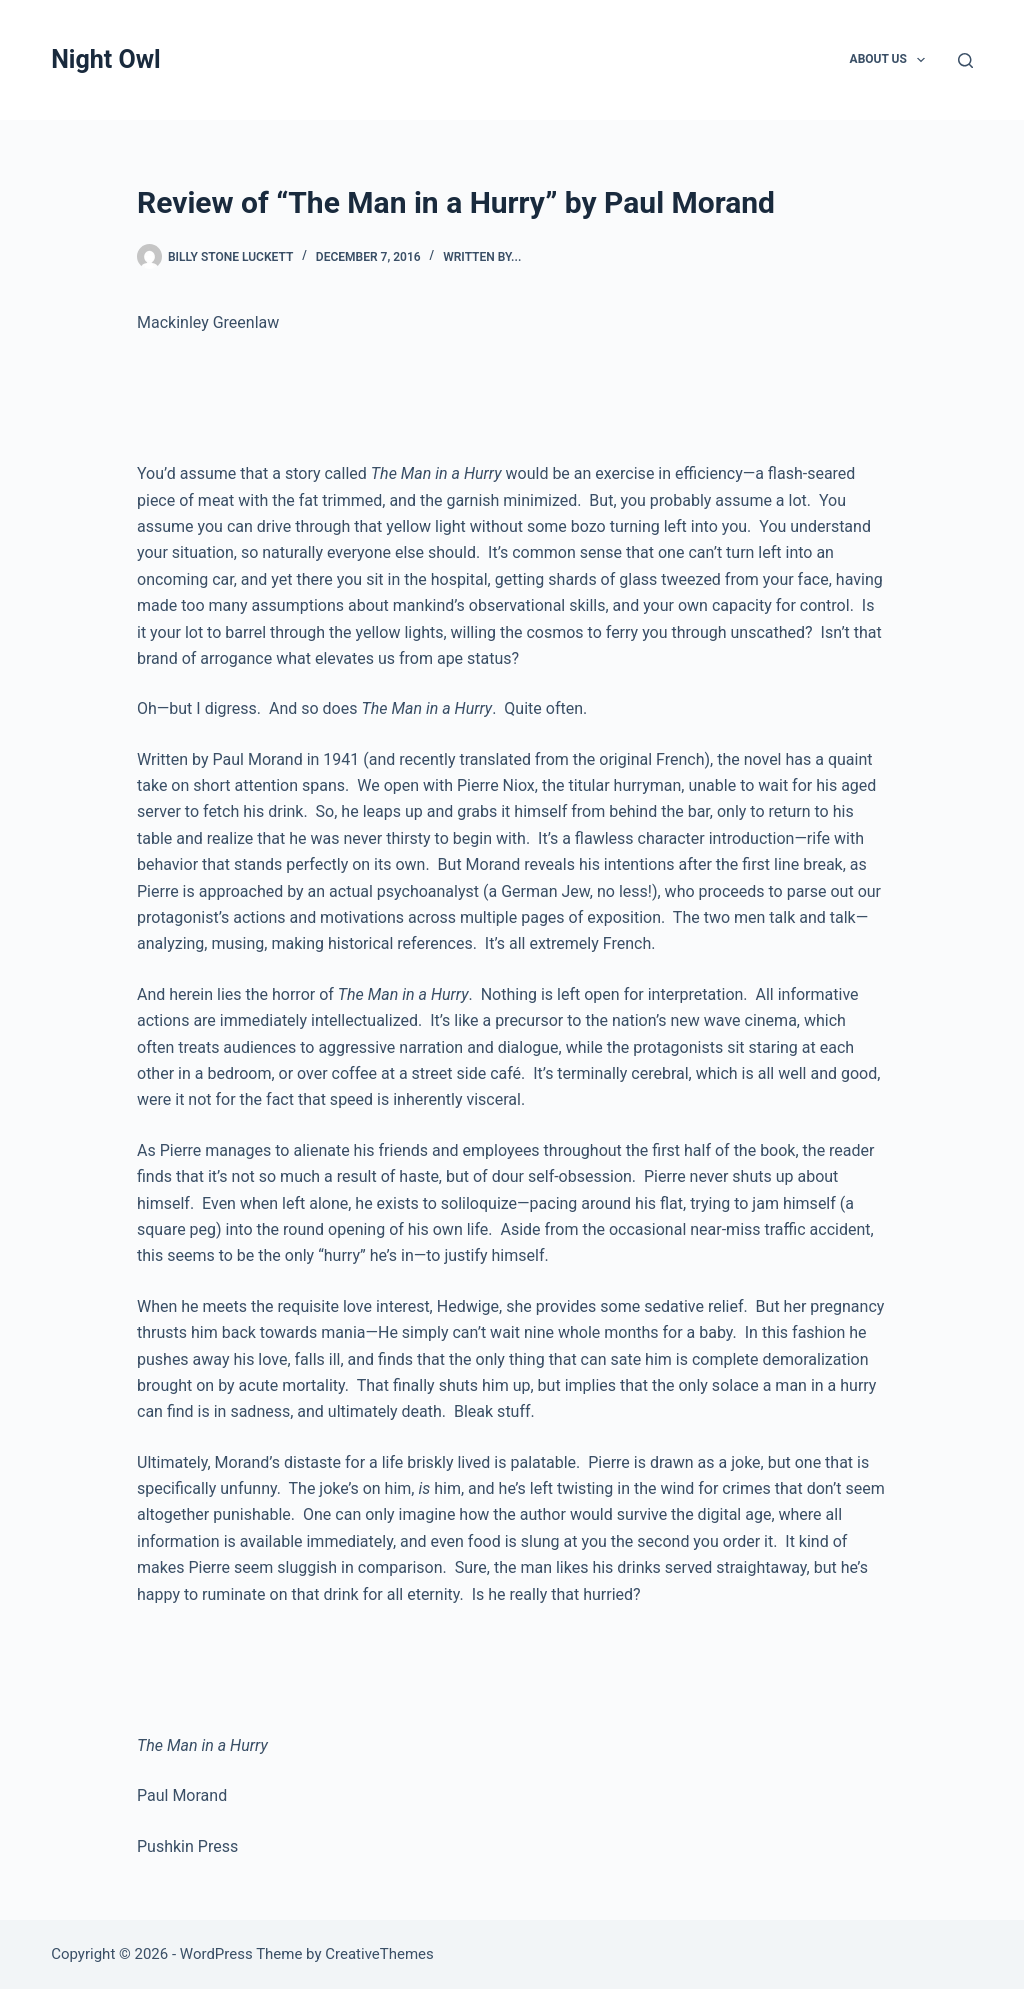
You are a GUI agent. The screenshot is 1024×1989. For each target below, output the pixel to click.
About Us (892, 60)
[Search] (965, 60)
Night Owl (105, 59)
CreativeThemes (379, 1954)
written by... (482, 257)
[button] (921, 60)
